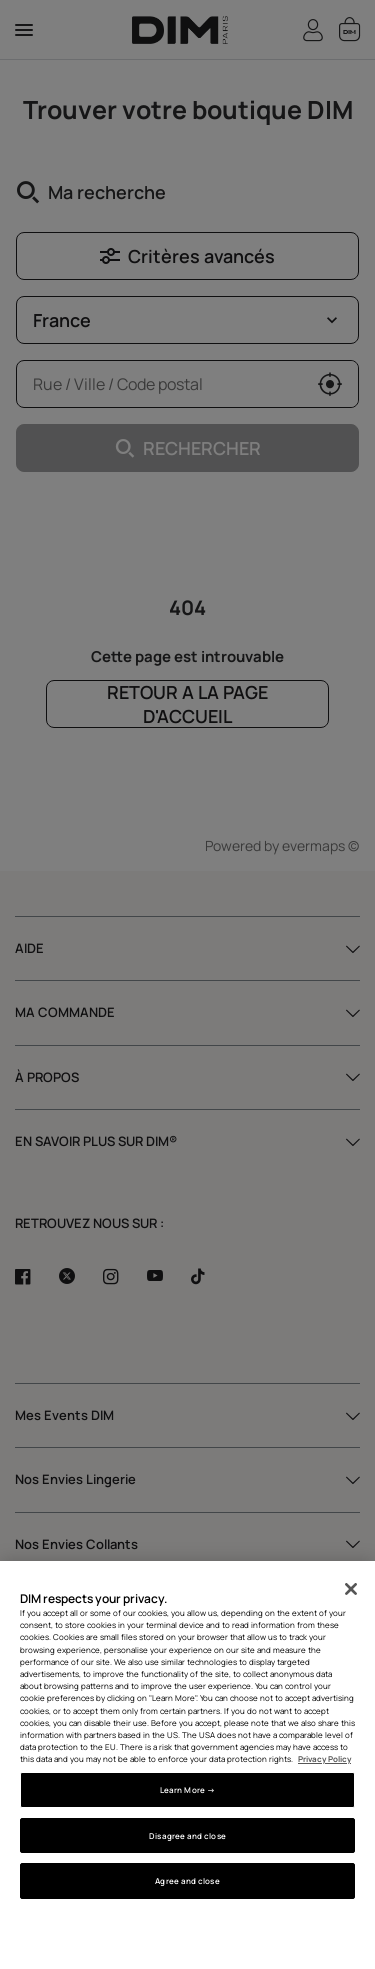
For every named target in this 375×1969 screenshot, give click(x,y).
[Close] (351, 1589)
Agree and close (187, 1880)
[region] (187, 1765)
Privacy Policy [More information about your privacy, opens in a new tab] (324, 1758)
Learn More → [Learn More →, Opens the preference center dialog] (187, 1789)
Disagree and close (187, 1835)
